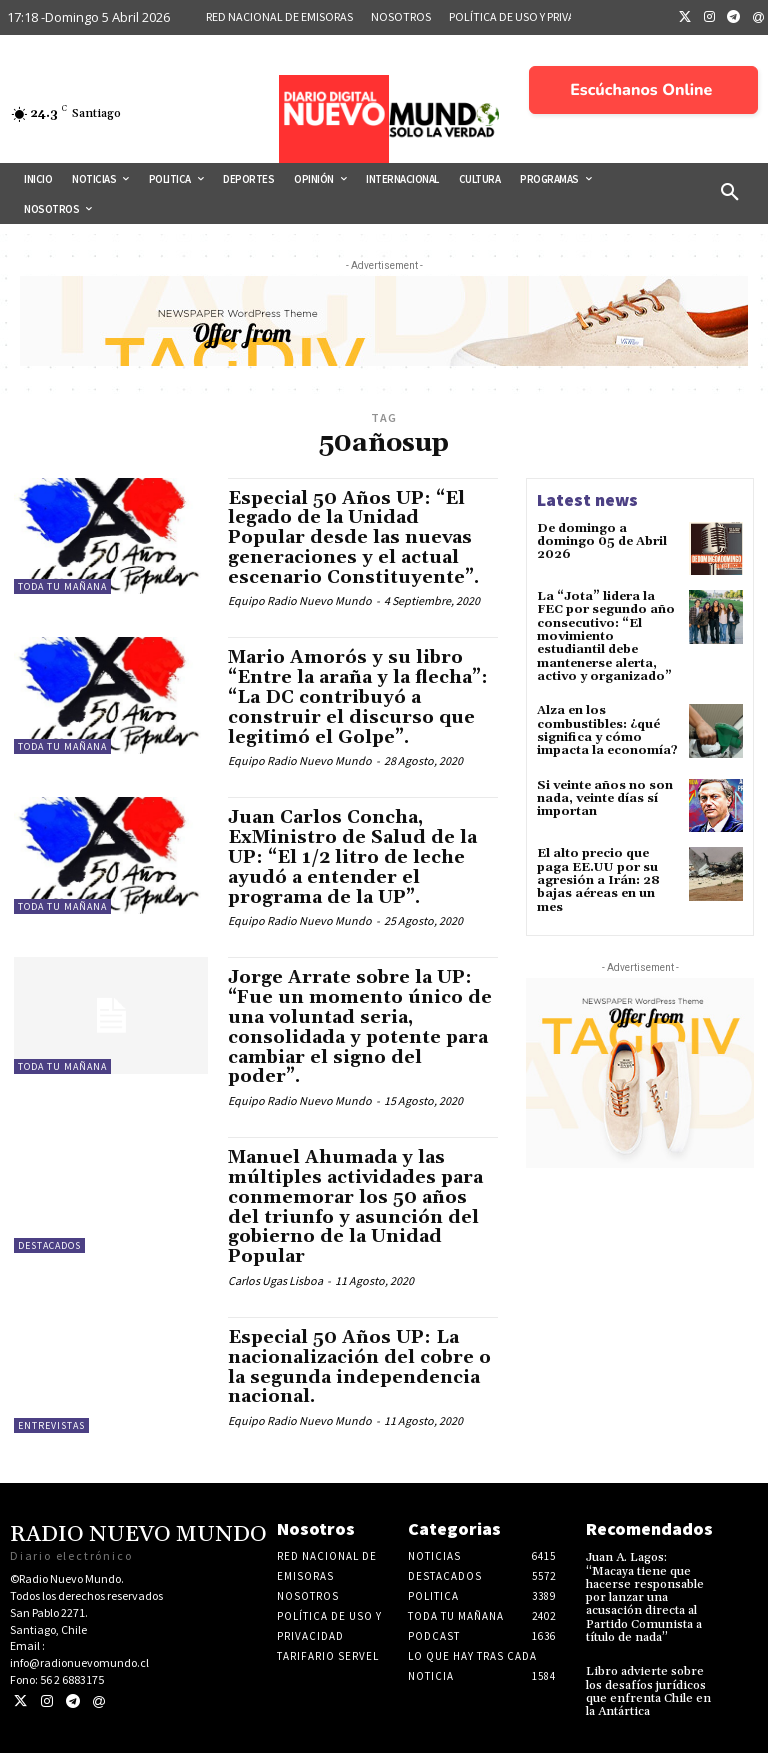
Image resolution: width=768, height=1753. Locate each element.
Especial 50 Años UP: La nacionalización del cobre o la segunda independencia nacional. (360, 1367)
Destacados (49, 1245)
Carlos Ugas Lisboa (275, 1280)
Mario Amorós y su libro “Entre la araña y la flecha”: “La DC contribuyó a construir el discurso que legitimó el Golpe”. (358, 697)
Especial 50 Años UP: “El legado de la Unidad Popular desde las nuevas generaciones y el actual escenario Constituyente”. (353, 538)
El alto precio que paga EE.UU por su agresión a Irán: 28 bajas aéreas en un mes (598, 879)
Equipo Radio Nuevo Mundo (300, 600)
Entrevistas (51, 1425)
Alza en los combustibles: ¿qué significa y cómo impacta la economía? (607, 729)
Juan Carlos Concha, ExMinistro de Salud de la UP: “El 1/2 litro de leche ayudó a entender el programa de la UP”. (352, 857)
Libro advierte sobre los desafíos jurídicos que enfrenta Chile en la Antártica (648, 1690)
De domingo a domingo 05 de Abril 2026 (602, 541)
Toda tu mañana (62, 586)
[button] (730, 193)
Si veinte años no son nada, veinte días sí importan (604, 796)
